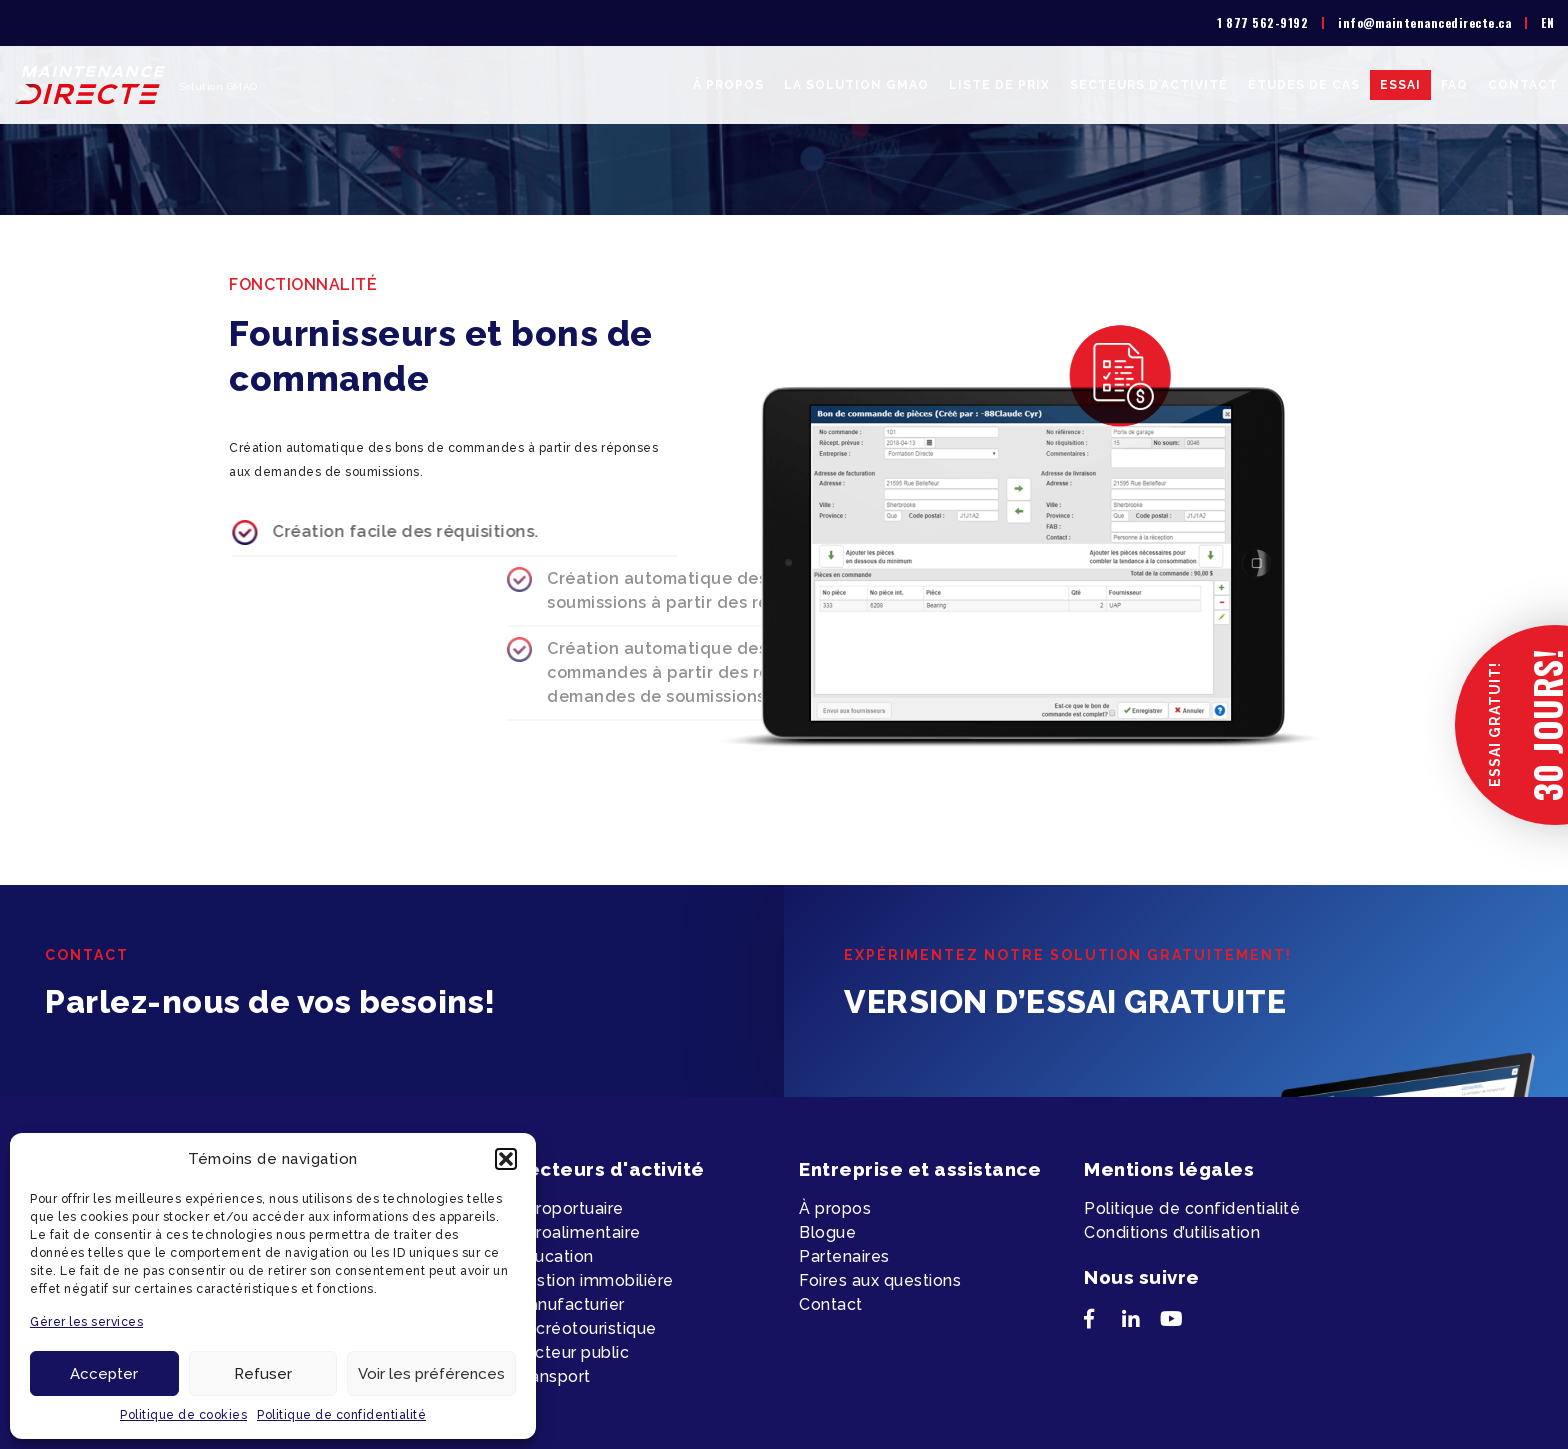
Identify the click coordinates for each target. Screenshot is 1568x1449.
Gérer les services (86, 1322)
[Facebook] (1103, 1323)
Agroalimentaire (577, 1232)
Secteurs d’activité (1149, 85)
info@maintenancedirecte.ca (1424, 22)
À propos (728, 85)
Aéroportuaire (569, 1208)
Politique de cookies (183, 1415)
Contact (1523, 85)
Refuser (263, 1374)
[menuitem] (1547, 23)
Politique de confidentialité (341, 1415)
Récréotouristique (585, 1328)
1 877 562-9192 (1262, 22)
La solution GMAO (856, 85)
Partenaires (844, 1256)
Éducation (554, 1256)
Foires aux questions (880, 1280)
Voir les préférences (431, 1374)
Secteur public (571, 1352)
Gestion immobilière (594, 1280)
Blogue (827, 1232)
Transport (552, 1376)
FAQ (1454, 85)
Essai (1400, 85)
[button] (506, 1159)
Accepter (104, 1374)
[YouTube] (1179, 1323)
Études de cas (1304, 85)
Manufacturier (569, 1304)
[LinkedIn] (1141, 1323)
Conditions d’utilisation (1172, 1232)
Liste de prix (999, 85)
